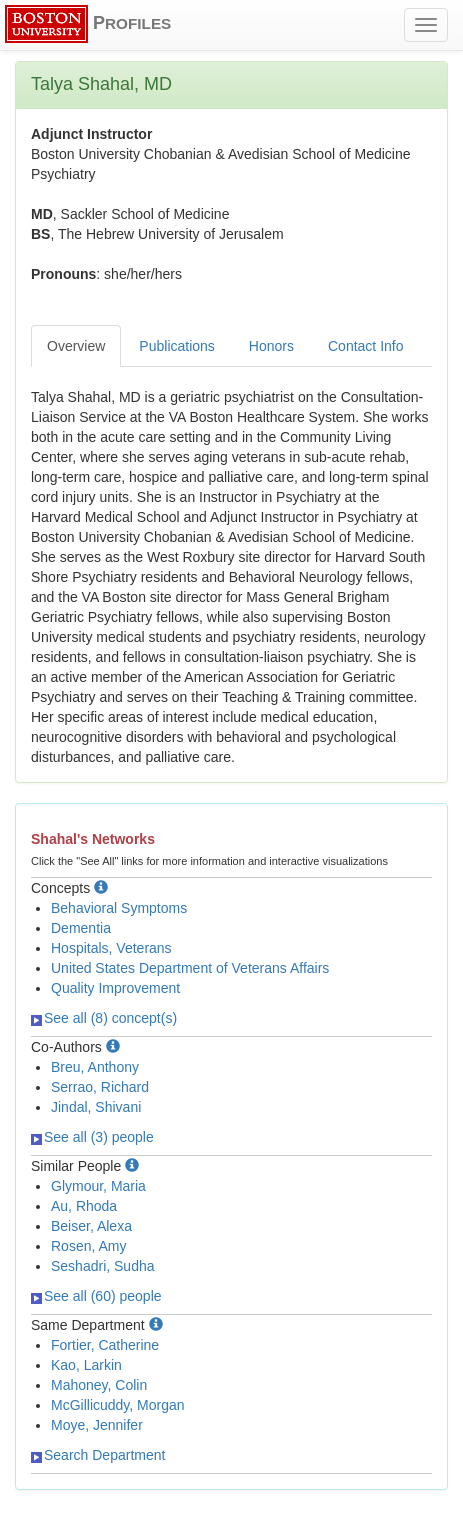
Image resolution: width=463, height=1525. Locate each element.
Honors (271, 346)
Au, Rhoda (84, 1206)
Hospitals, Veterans (111, 948)
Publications (177, 346)
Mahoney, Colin (99, 1385)
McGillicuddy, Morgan (118, 1405)
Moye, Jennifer (97, 1425)
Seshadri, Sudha (103, 1266)
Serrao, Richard (100, 1087)
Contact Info (366, 346)
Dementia (81, 928)
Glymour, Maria (98, 1186)
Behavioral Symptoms (119, 908)
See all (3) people (92, 1137)
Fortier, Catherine (105, 1345)
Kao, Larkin (86, 1365)
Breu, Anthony (95, 1067)
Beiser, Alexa (91, 1226)
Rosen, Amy (88, 1246)
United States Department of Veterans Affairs (190, 968)
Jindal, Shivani (96, 1107)
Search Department (98, 1455)
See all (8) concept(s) (104, 1018)
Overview (76, 346)
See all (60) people (96, 1296)
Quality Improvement (115, 988)
